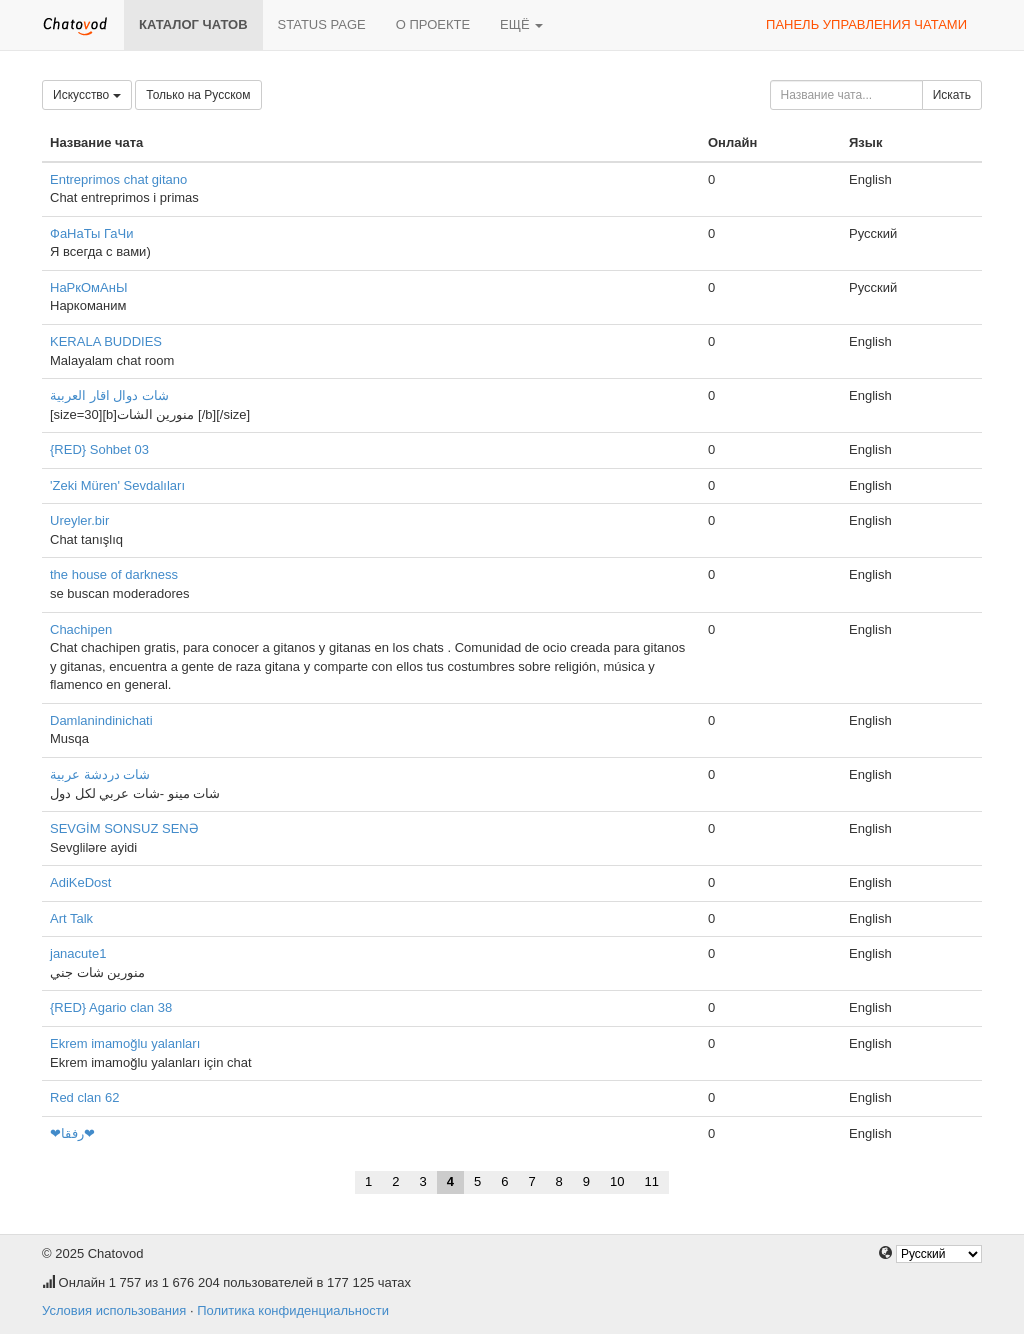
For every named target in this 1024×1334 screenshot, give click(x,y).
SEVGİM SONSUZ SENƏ (124, 828)
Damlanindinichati (101, 720)
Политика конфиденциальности (293, 1310)
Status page (322, 24)
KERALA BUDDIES (106, 341)
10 (617, 1181)
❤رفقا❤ (72, 1133)
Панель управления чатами (866, 24)
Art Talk (71, 918)
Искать (952, 95)
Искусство (87, 95)
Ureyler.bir (79, 520)
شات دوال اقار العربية (109, 395)
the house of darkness (114, 574)
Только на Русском (198, 95)
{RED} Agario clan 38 (111, 1007)
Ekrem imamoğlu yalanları (125, 1043)
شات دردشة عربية (100, 774)
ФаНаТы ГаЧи (92, 233)
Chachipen (81, 629)
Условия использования (114, 1310)
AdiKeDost (80, 882)
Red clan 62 (84, 1097)
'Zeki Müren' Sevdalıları (117, 485)
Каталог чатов (193, 24)
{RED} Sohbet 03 (99, 449)
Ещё (521, 24)
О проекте (433, 24)
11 (652, 1181)
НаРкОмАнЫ (88, 287)
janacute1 (78, 953)
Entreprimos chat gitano (118, 179)
